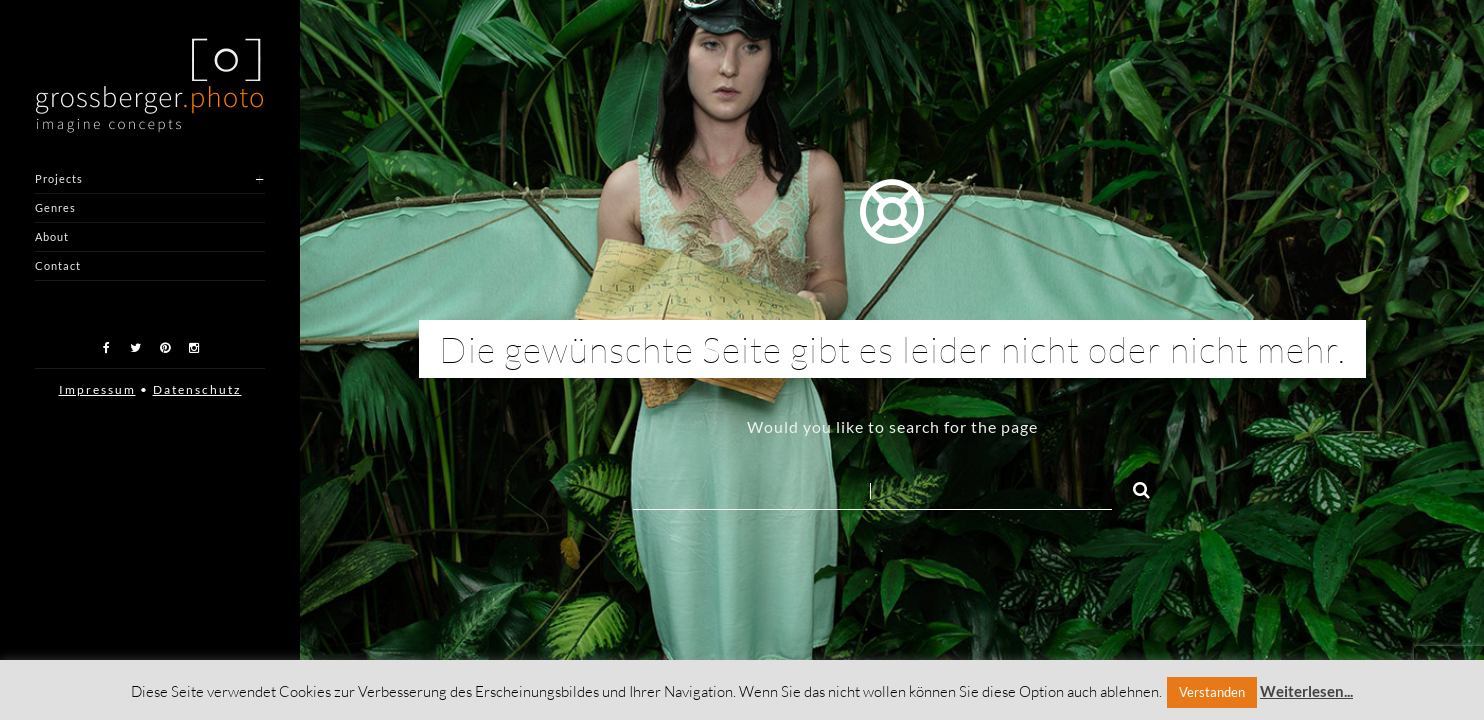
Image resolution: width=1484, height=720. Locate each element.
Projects (59, 178)
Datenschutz (197, 389)
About (52, 236)
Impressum (97, 389)
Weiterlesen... (1306, 691)
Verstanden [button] (1212, 692)
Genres (55, 207)
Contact (58, 265)
